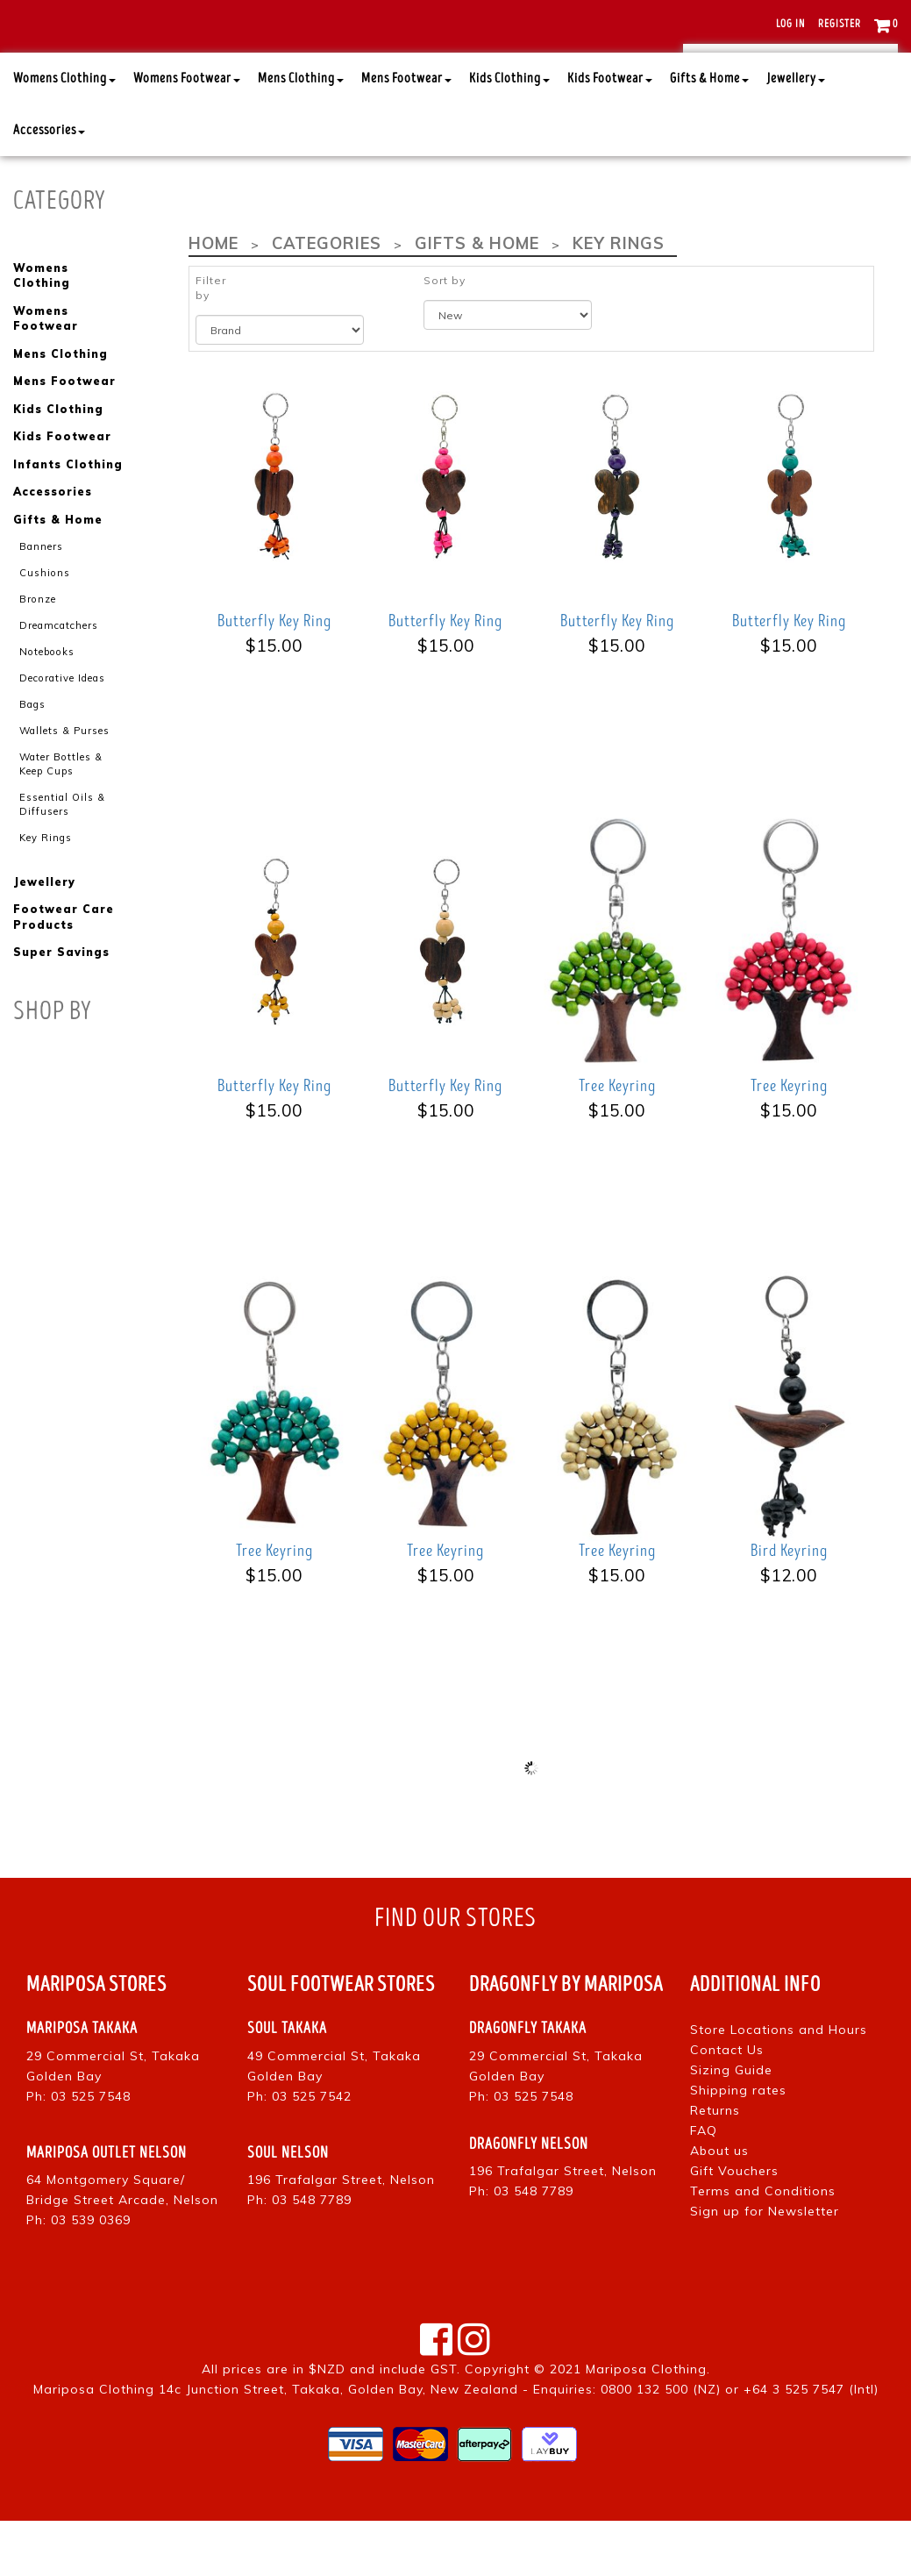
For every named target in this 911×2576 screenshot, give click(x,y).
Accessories (49, 185)
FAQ (703, 2186)
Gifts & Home (709, 133)
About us (719, 2206)
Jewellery (795, 133)
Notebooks (45, 702)
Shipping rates (738, 2145)
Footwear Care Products (63, 966)
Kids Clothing (509, 133)
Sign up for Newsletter (764, 2266)
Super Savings (61, 1001)
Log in (790, 24)
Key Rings (45, 886)
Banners (41, 598)
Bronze (37, 650)
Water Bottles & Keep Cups (60, 814)
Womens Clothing (64, 133)
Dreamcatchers (58, 676)
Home (213, 299)
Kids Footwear (609, 133)
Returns (715, 2165)
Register (839, 24)
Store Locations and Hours (778, 2085)
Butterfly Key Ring (274, 676)
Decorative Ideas (61, 728)
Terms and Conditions (763, 2246)
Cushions (44, 624)
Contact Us (727, 2105)
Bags (32, 754)
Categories (324, 299)
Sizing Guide (731, 2125)
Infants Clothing (67, 517)
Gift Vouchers (734, 2226)
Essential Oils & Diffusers (62, 853)
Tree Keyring (617, 1141)
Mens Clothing (301, 133)
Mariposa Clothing (646, 2424)
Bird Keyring (789, 1606)
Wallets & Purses (64, 780)
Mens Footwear (406, 133)
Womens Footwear (186, 133)
